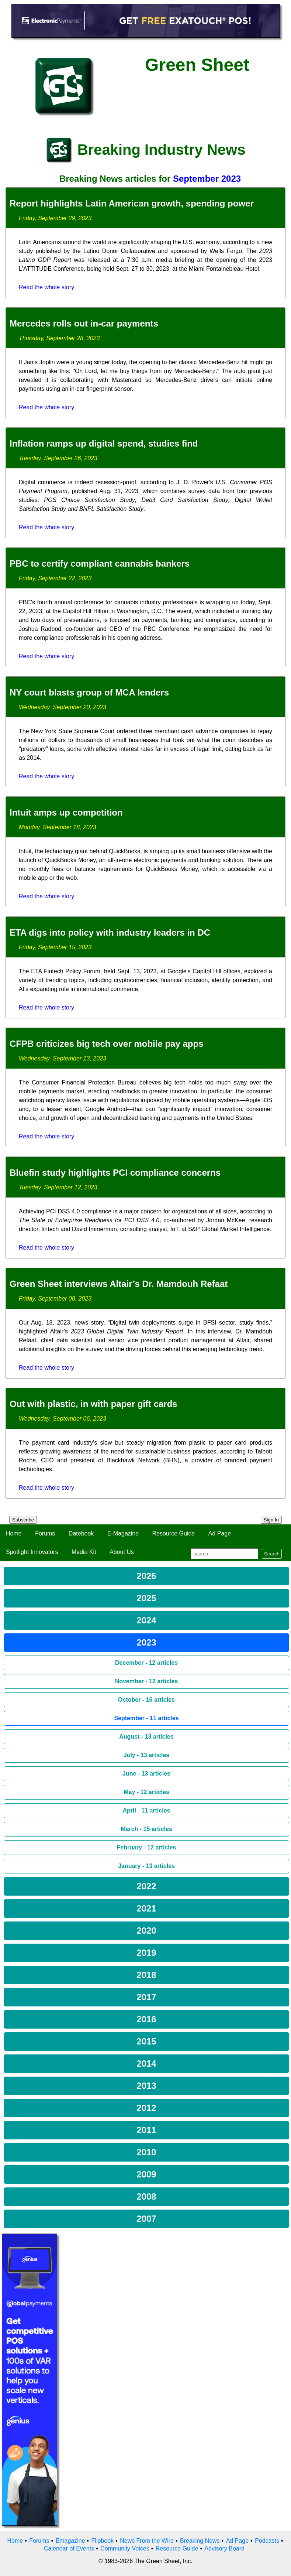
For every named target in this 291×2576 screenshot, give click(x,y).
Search (272, 1554)
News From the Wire (147, 2541)
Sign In (271, 1520)
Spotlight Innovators (32, 1552)
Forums (45, 1533)
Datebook (81, 1533)
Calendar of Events (69, 2548)
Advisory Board (224, 2548)
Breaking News (200, 2541)
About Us (122, 1552)
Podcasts (267, 2541)
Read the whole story (46, 287)
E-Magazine (123, 1533)
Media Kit (84, 1552)
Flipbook (102, 2541)
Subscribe (23, 1520)
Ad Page (219, 1533)
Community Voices (124, 2548)
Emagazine (70, 2541)
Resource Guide (173, 1533)
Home (14, 1533)
